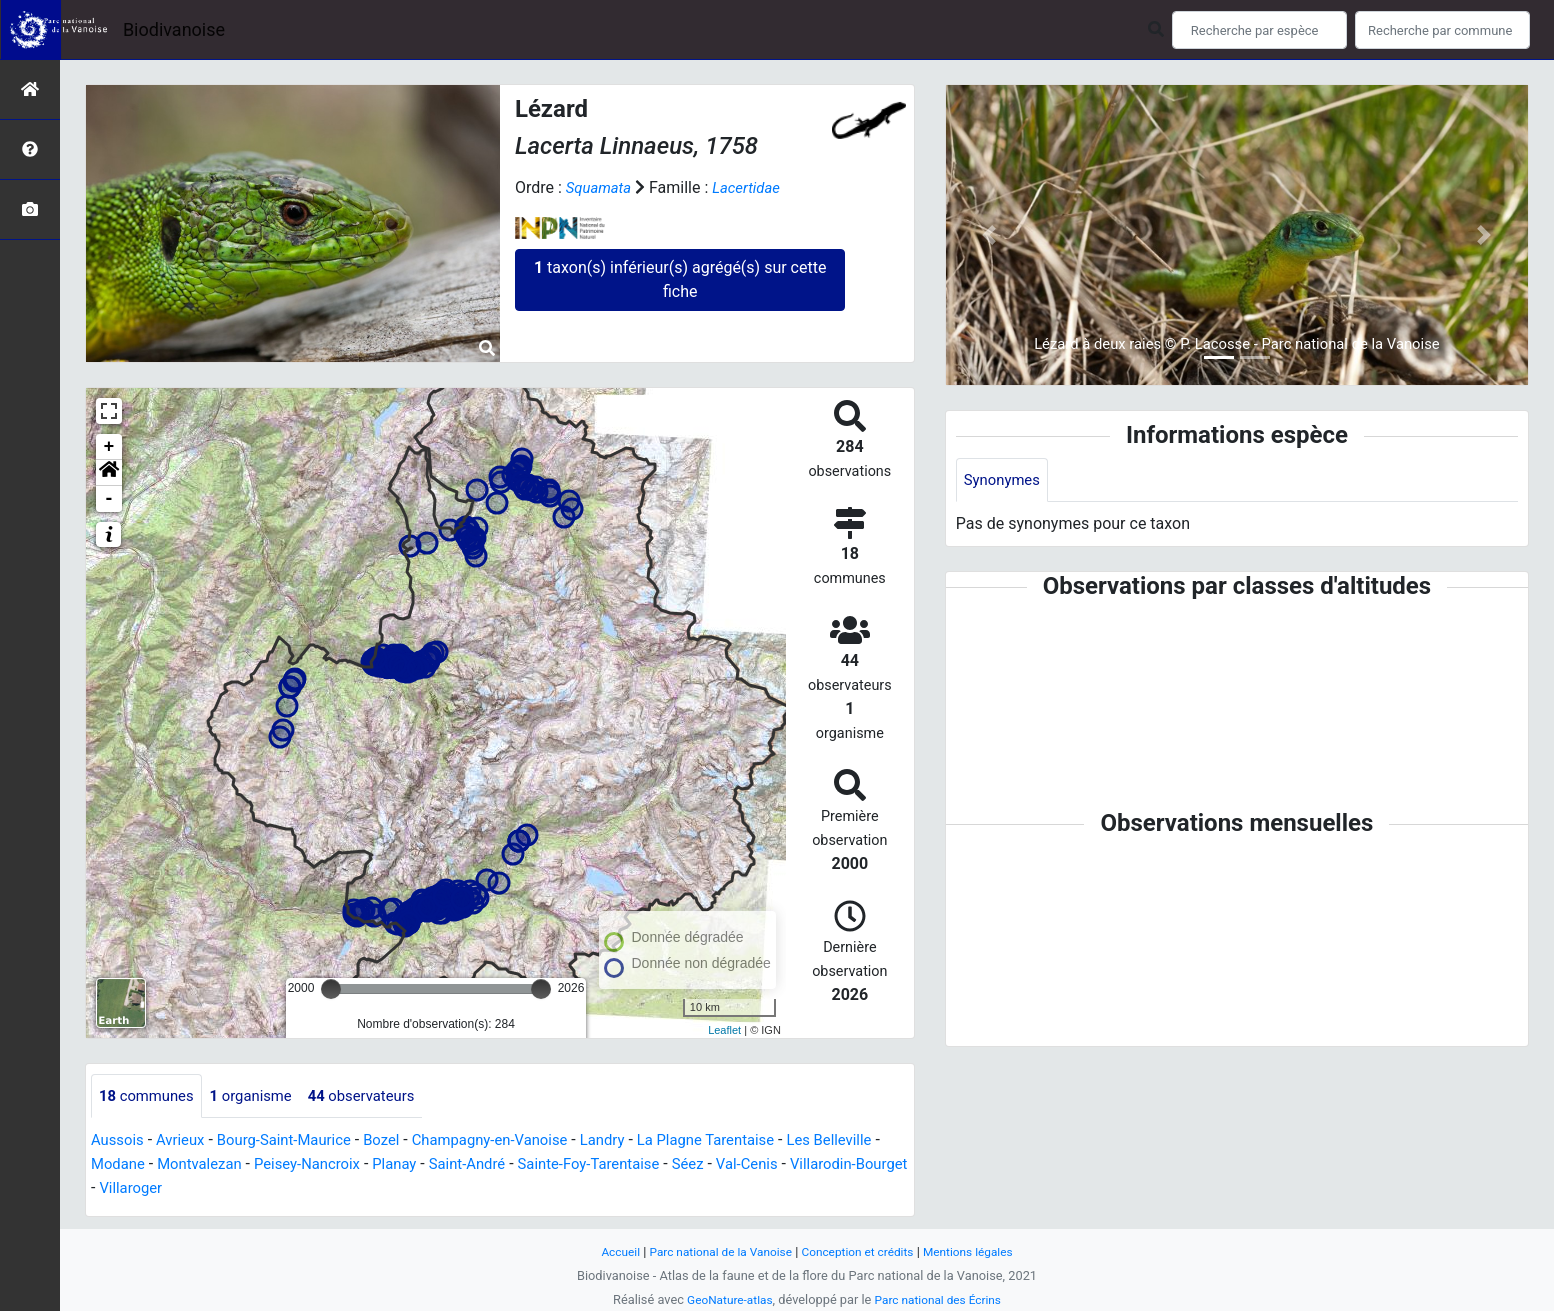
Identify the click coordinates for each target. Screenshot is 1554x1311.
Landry (638, 1141)
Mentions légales (979, 1251)
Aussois (119, 1141)
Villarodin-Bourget (162, 1189)
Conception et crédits (861, 1251)
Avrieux (186, 1141)
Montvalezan (281, 1165)
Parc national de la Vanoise (714, 1251)
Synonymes (1005, 480)
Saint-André (568, 1165)
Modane (195, 1165)
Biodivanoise (174, 29)
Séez (805, 1165)
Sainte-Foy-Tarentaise (698, 1165)
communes (150, 1096)
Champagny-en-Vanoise (518, 1141)
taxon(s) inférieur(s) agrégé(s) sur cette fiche (680, 279)
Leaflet (724, 1030)
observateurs (379, 1096)
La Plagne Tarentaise (749, 1141)
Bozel (401, 1141)
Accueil (607, 1251)
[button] (109, 473)
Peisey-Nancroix (397, 1165)
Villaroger (273, 1189)
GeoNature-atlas (724, 1299)
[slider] (331, 989)
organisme (261, 1096)
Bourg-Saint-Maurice (297, 1141)
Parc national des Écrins (941, 1299)
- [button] (109, 499)
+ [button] (109, 447)
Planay (491, 1165)
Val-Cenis (867, 1165)
